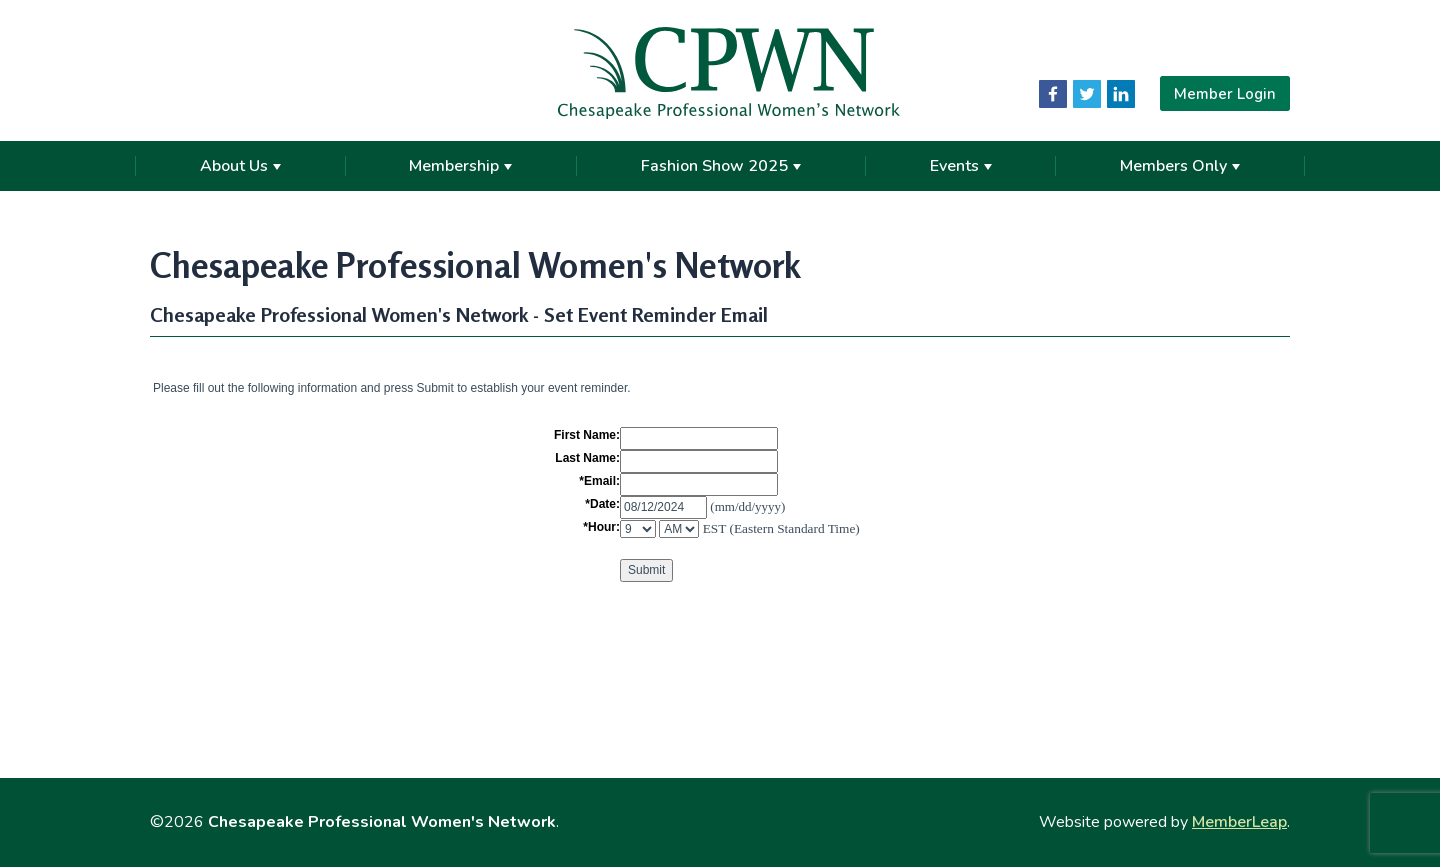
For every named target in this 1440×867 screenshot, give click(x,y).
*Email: (599, 481)
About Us (240, 166)
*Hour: (601, 527)
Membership (460, 166)
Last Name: (587, 458)
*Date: (602, 504)
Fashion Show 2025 (721, 166)
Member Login (1225, 93)
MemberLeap (1239, 822)
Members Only (1180, 166)
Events (961, 166)
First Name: (587, 435)
